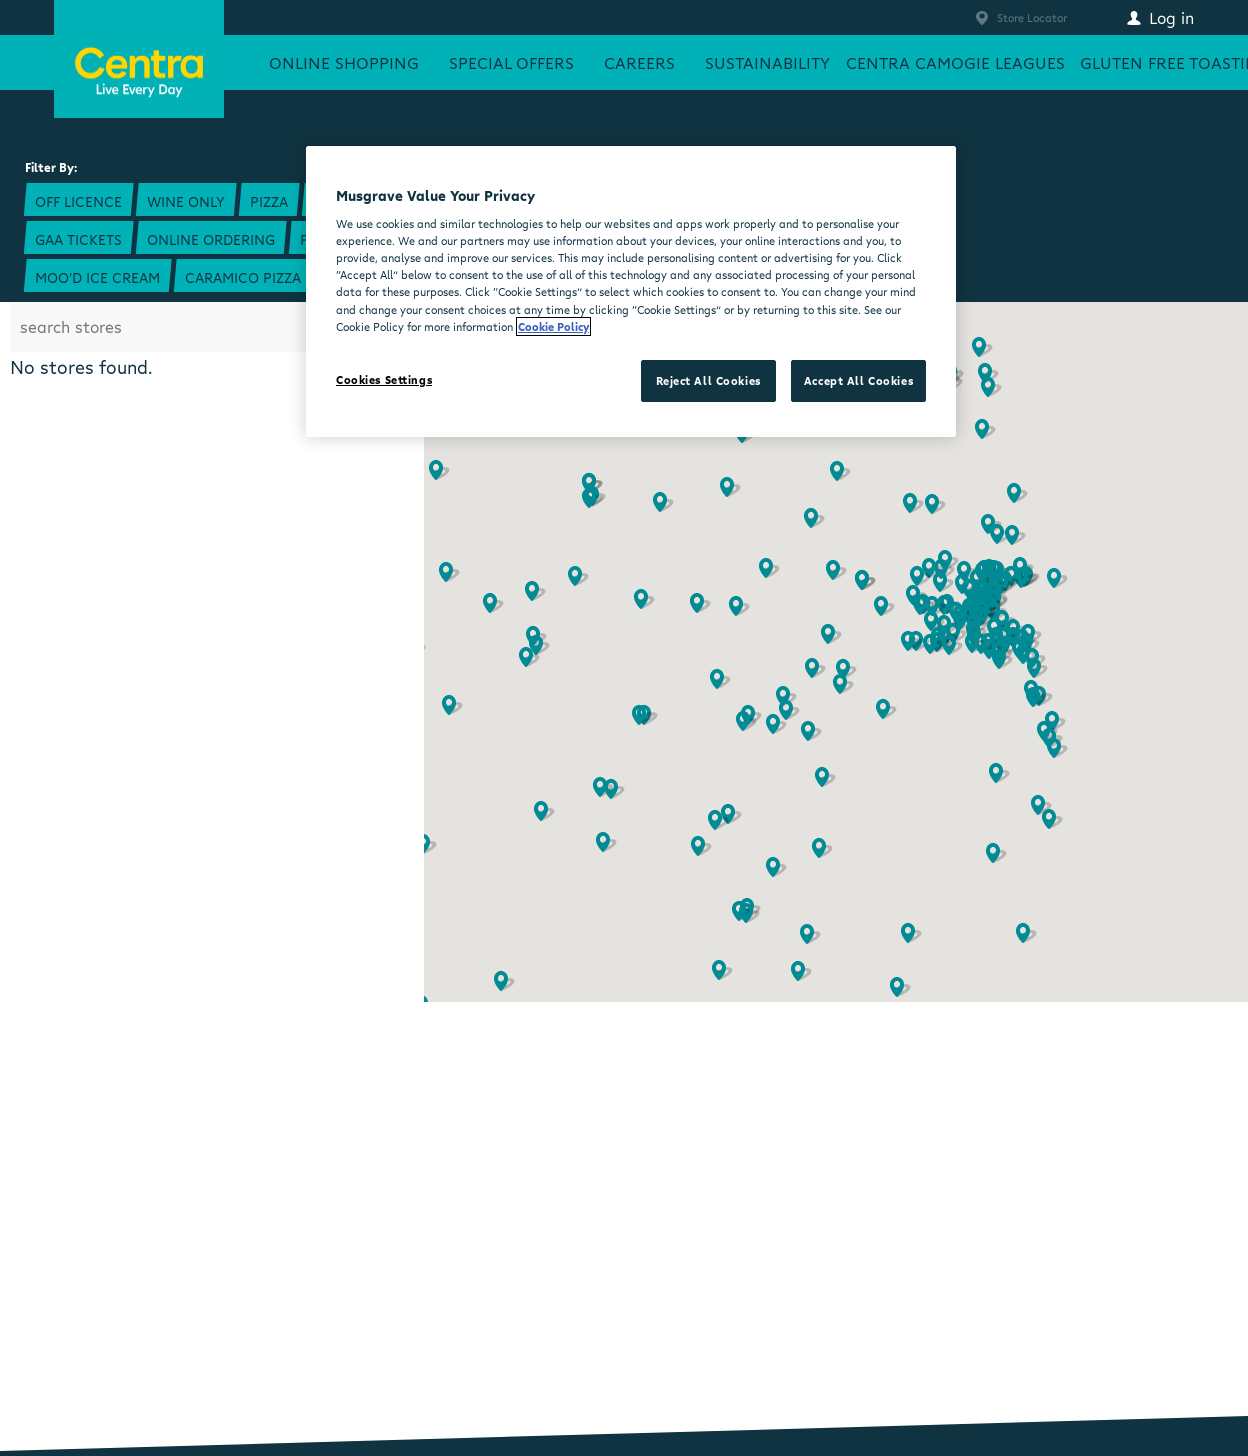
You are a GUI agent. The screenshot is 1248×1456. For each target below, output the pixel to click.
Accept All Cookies (858, 380)
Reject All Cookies (708, 380)
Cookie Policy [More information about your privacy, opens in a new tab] (553, 326)
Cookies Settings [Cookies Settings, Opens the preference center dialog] (384, 379)
